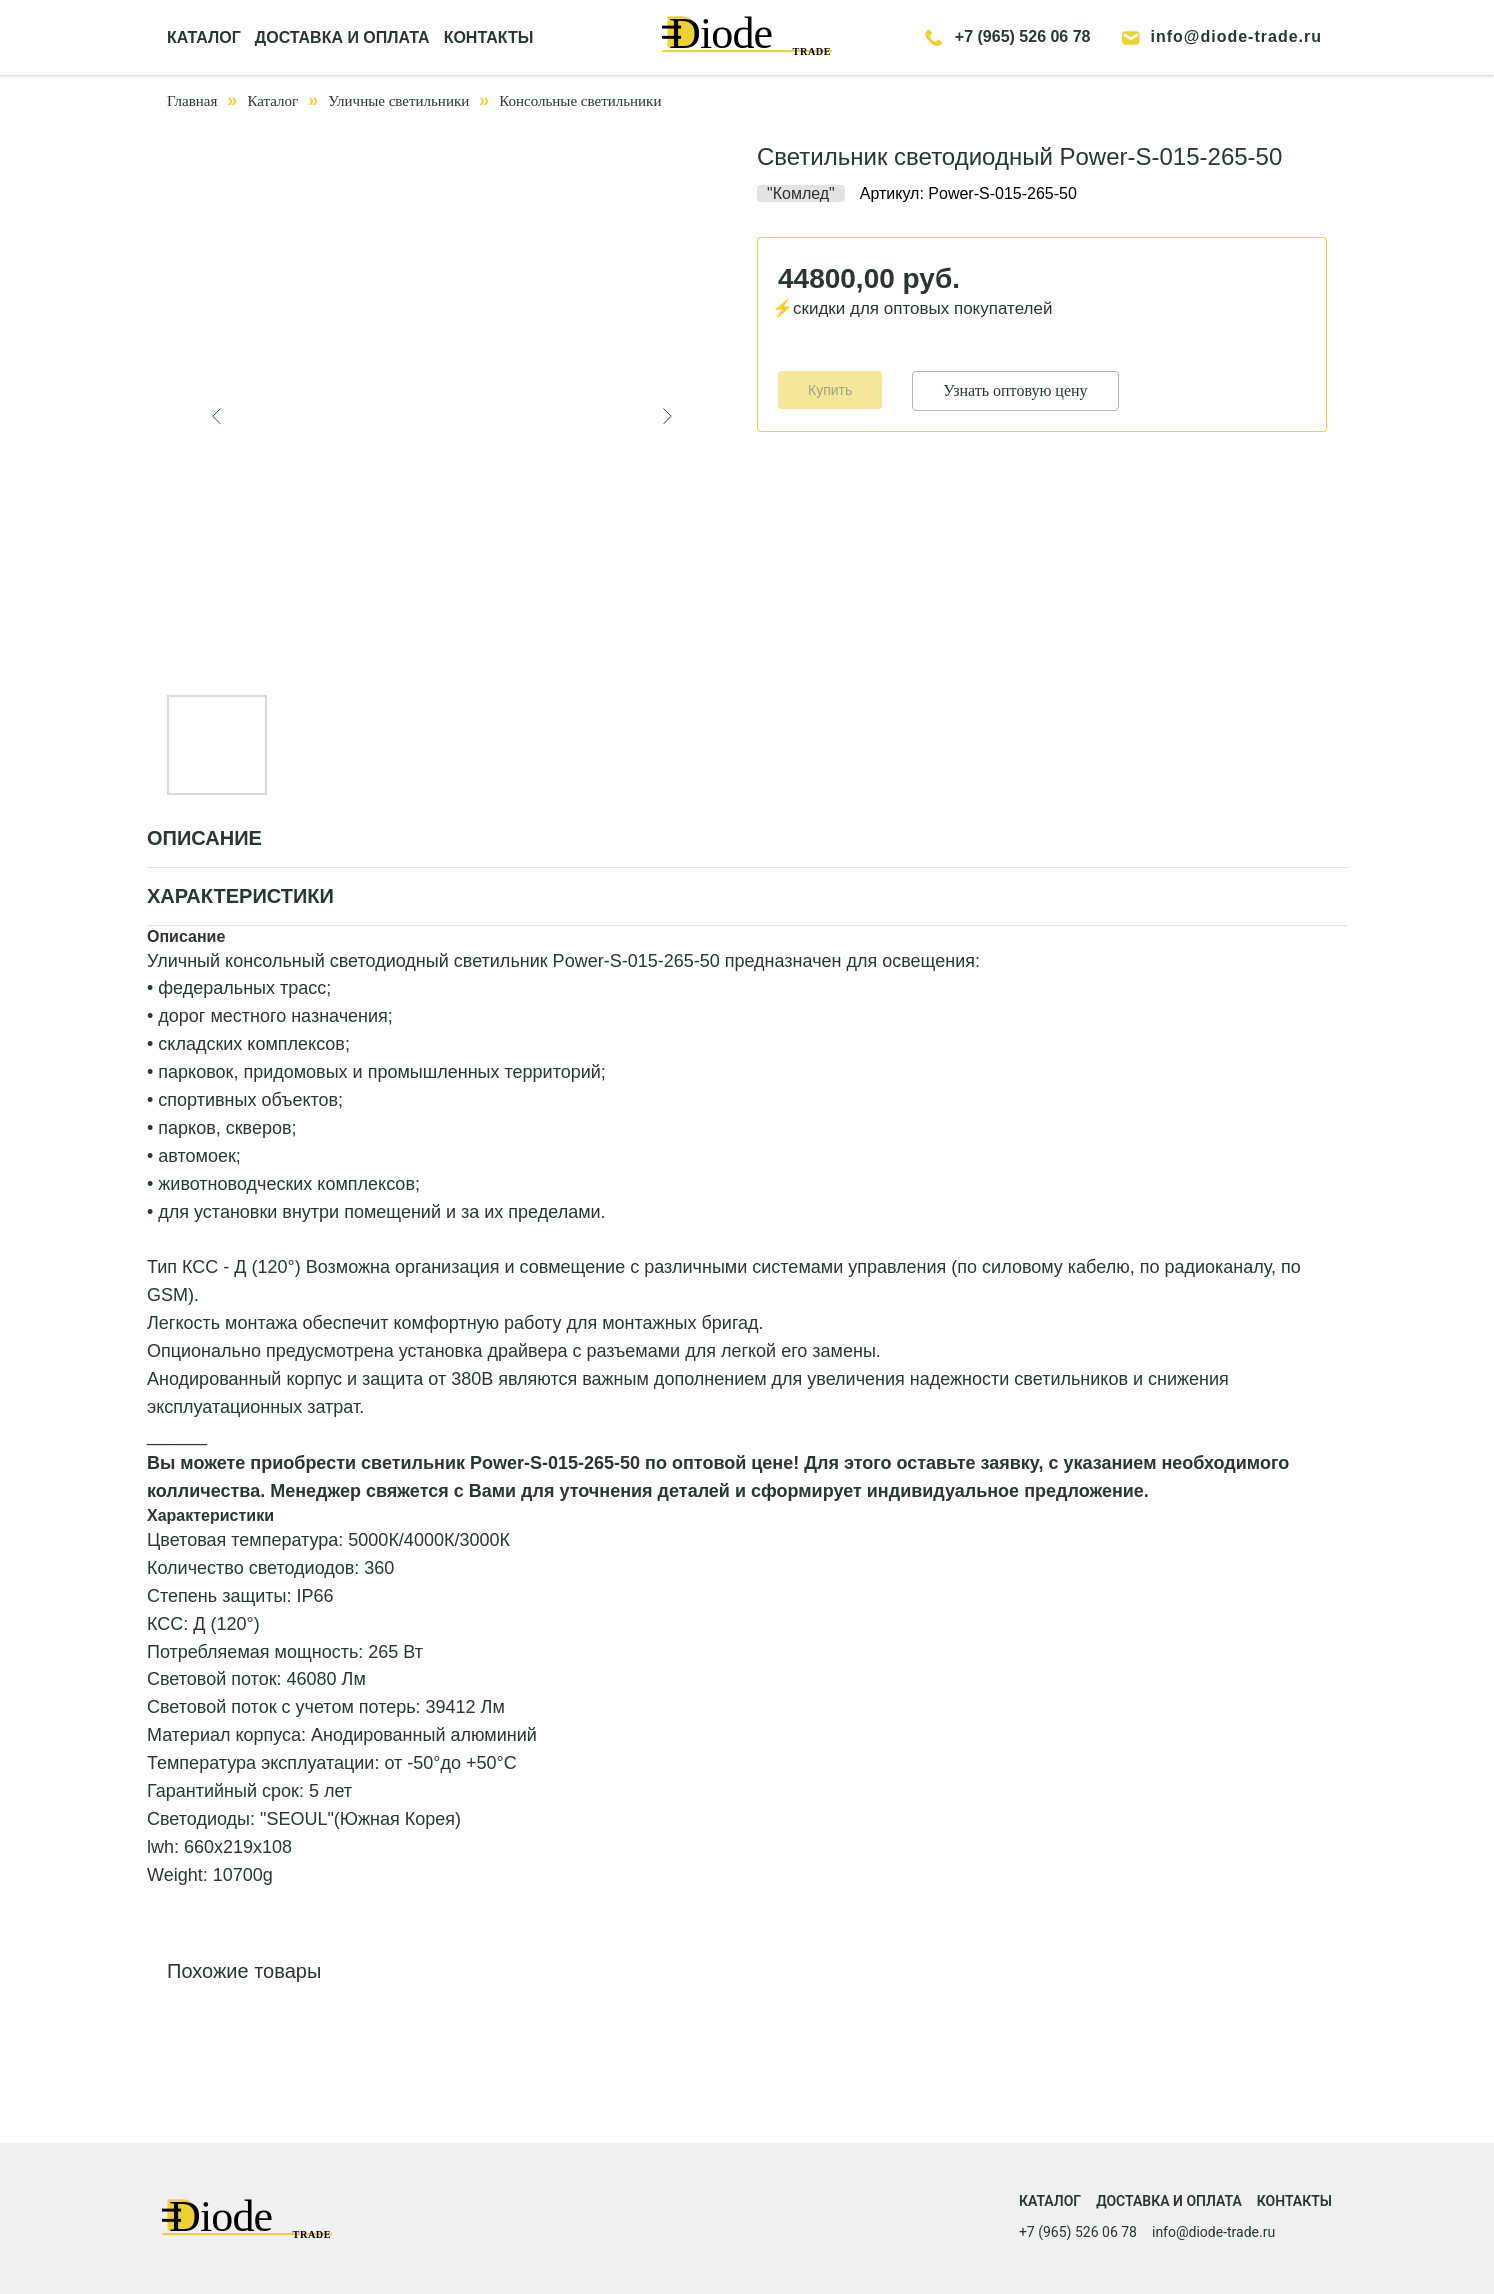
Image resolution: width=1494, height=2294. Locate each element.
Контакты (1294, 2201)
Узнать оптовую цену (1015, 390)
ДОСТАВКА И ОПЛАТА (342, 37)
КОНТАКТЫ (489, 37)
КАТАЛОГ (204, 37)
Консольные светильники (580, 101)
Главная (192, 101)
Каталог (272, 101)
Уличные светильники (398, 101)
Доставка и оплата (1169, 2201)
